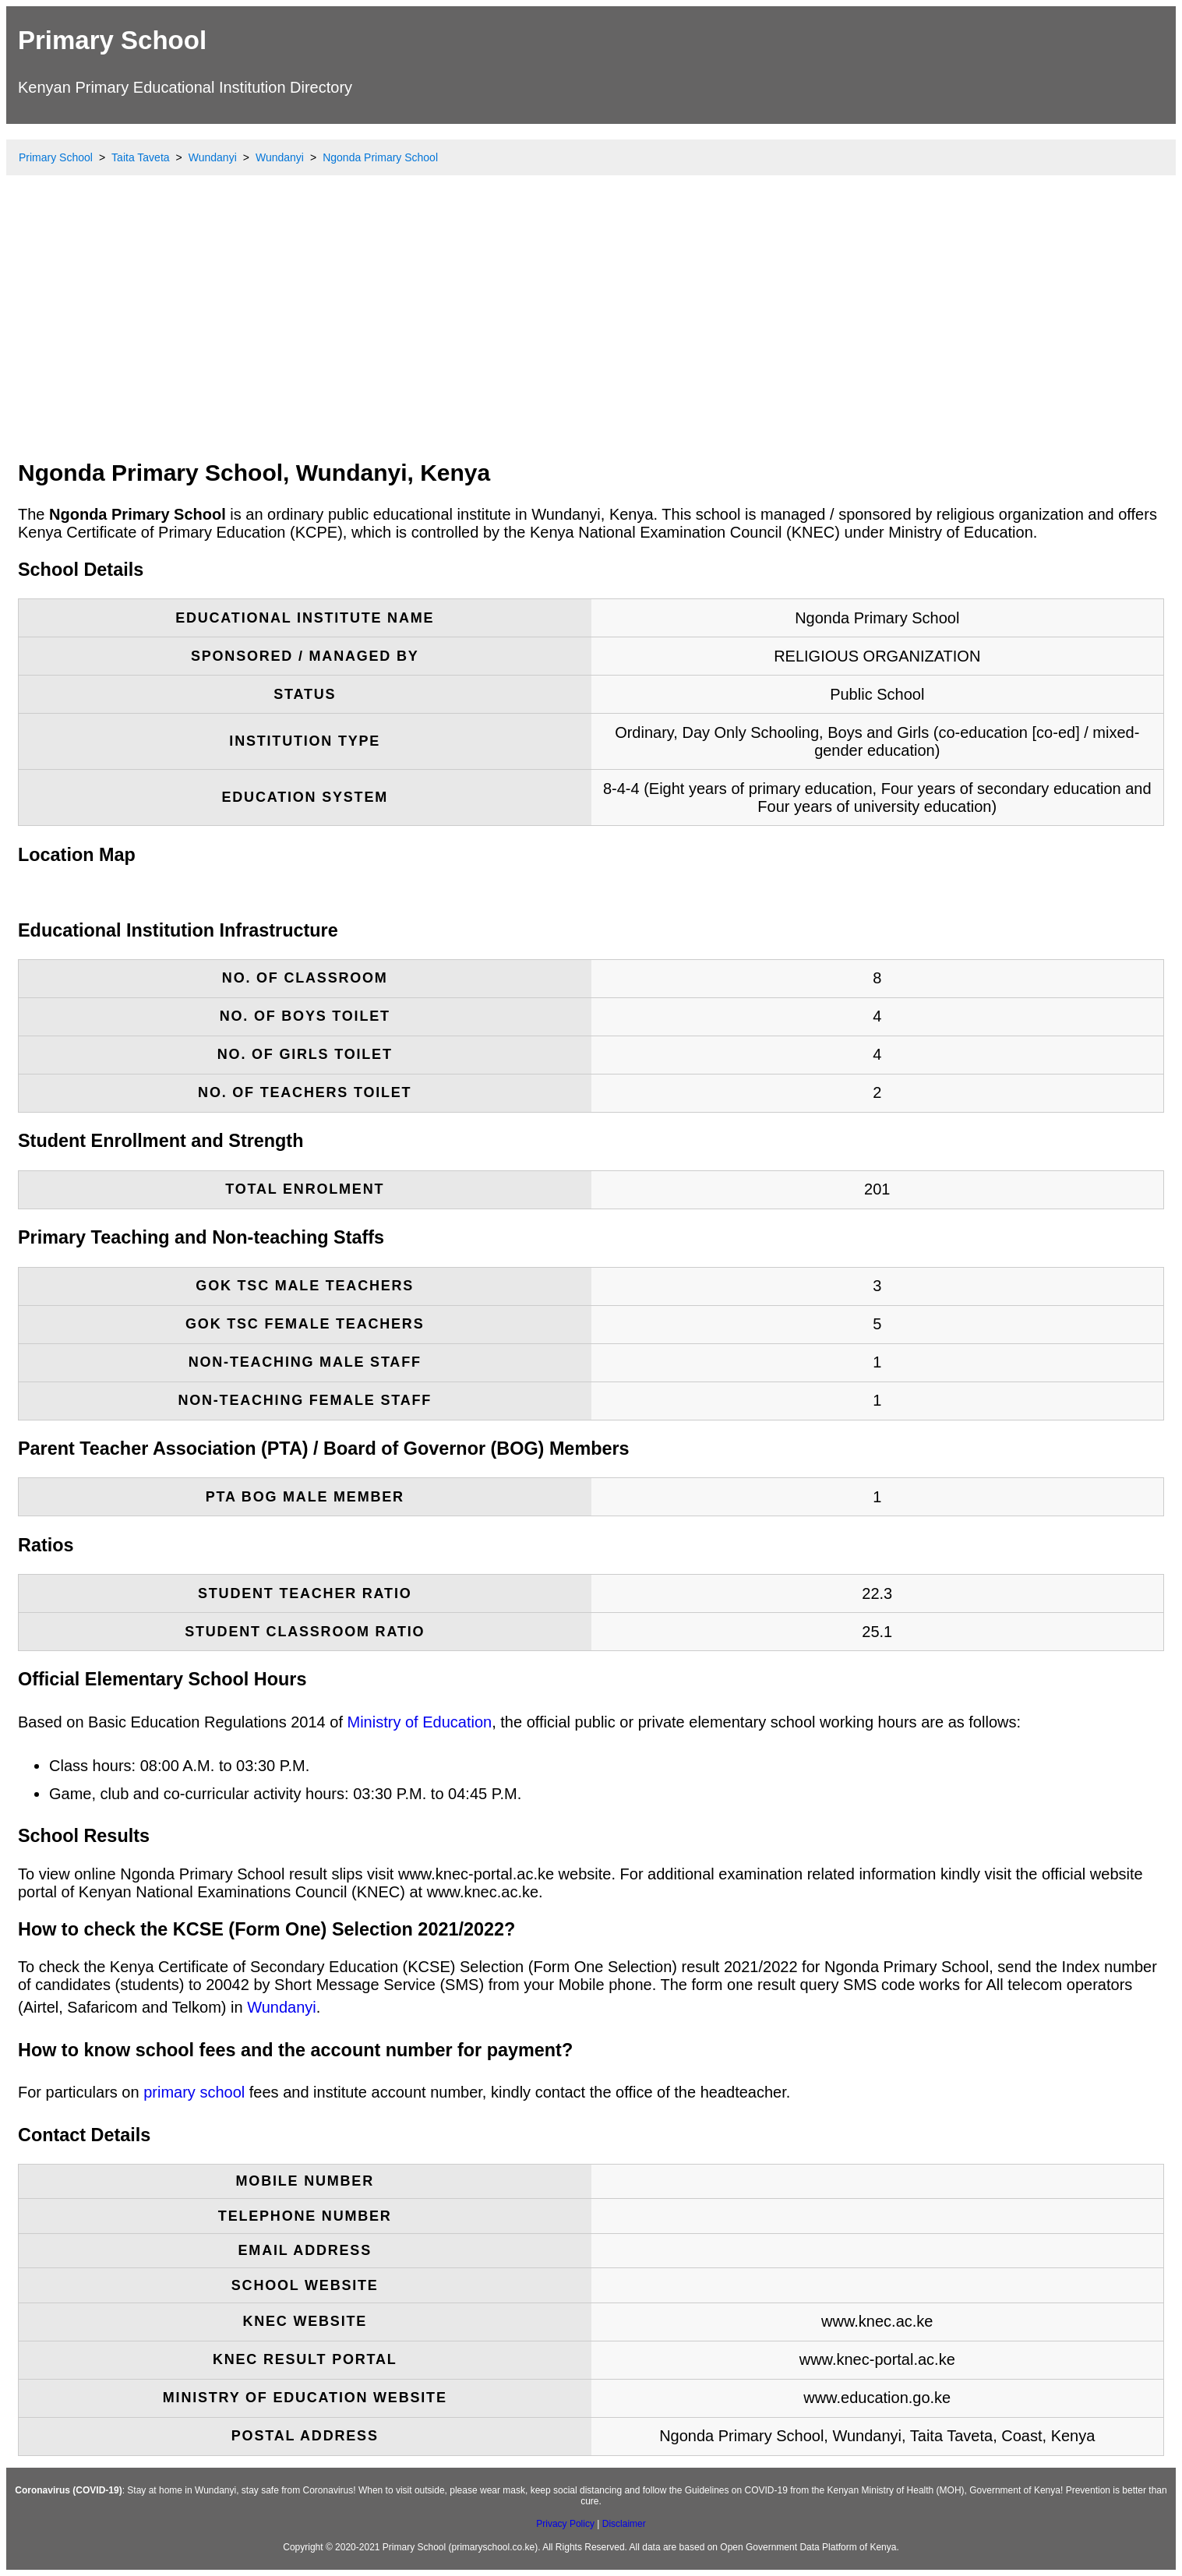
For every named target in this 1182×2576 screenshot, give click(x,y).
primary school (194, 2092)
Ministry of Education (420, 1722)
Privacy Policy (565, 2523)
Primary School (112, 40)
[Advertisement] (591, 331)
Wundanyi (281, 2007)
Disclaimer (624, 2523)
